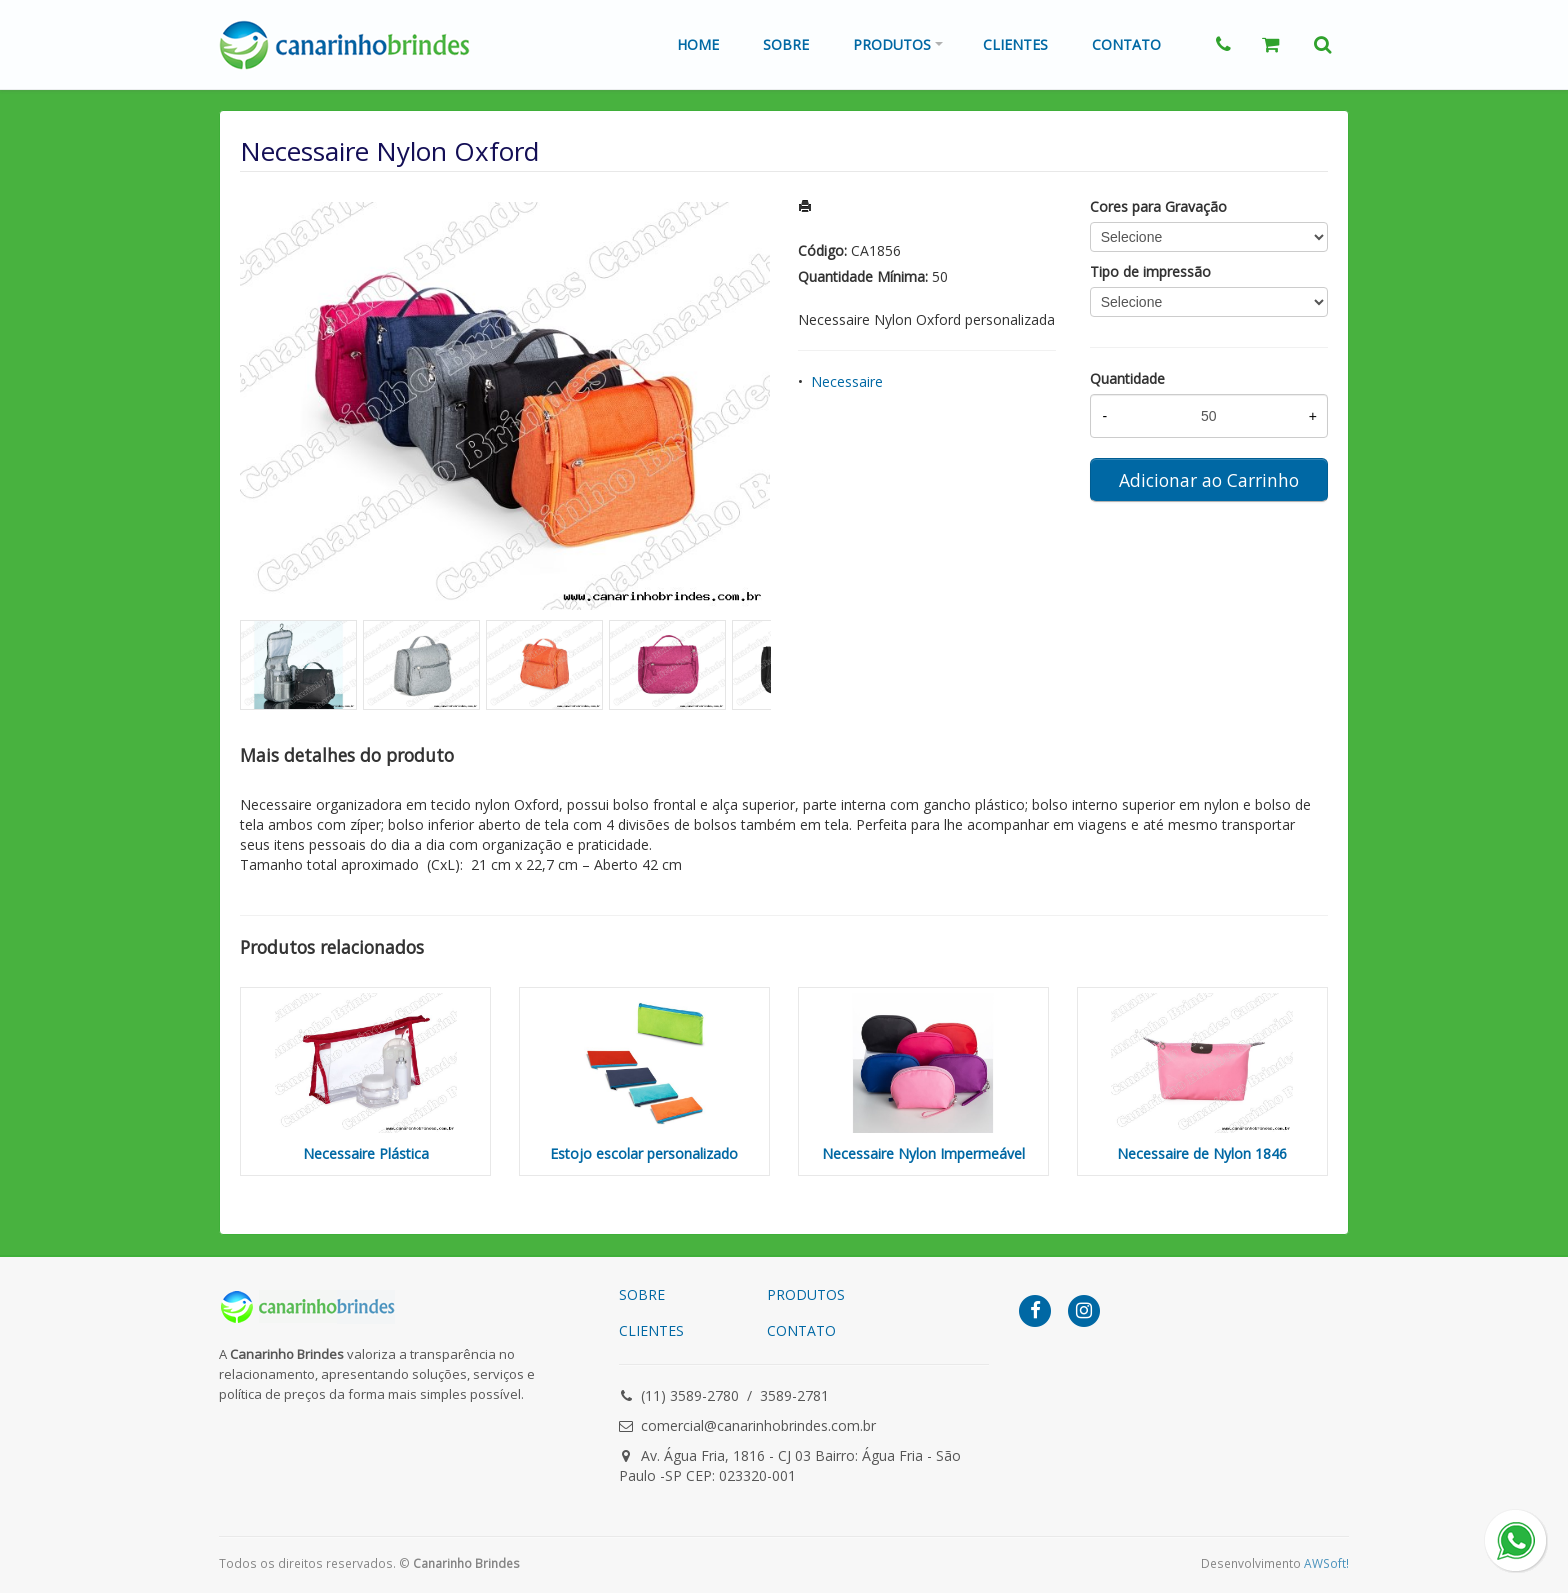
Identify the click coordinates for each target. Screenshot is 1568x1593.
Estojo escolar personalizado (644, 1153)
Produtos (892, 44)
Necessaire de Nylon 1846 (1202, 1153)
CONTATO (801, 1330)
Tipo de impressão (1150, 271)
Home (698, 44)
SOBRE (642, 1294)
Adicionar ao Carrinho (1209, 480)
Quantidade (1127, 378)
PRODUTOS (806, 1294)
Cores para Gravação (1158, 206)
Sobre (786, 44)
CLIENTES (651, 1330)
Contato (1126, 44)
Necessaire (847, 381)
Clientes (1015, 44)
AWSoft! (1326, 1563)
